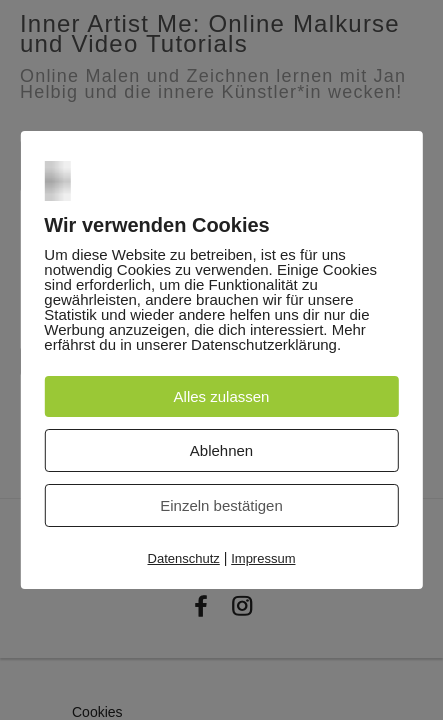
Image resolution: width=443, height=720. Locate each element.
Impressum (263, 558)
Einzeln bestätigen (221, 505)
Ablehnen (221, 450)
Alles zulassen (222, 396)
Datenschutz (184, 558)
